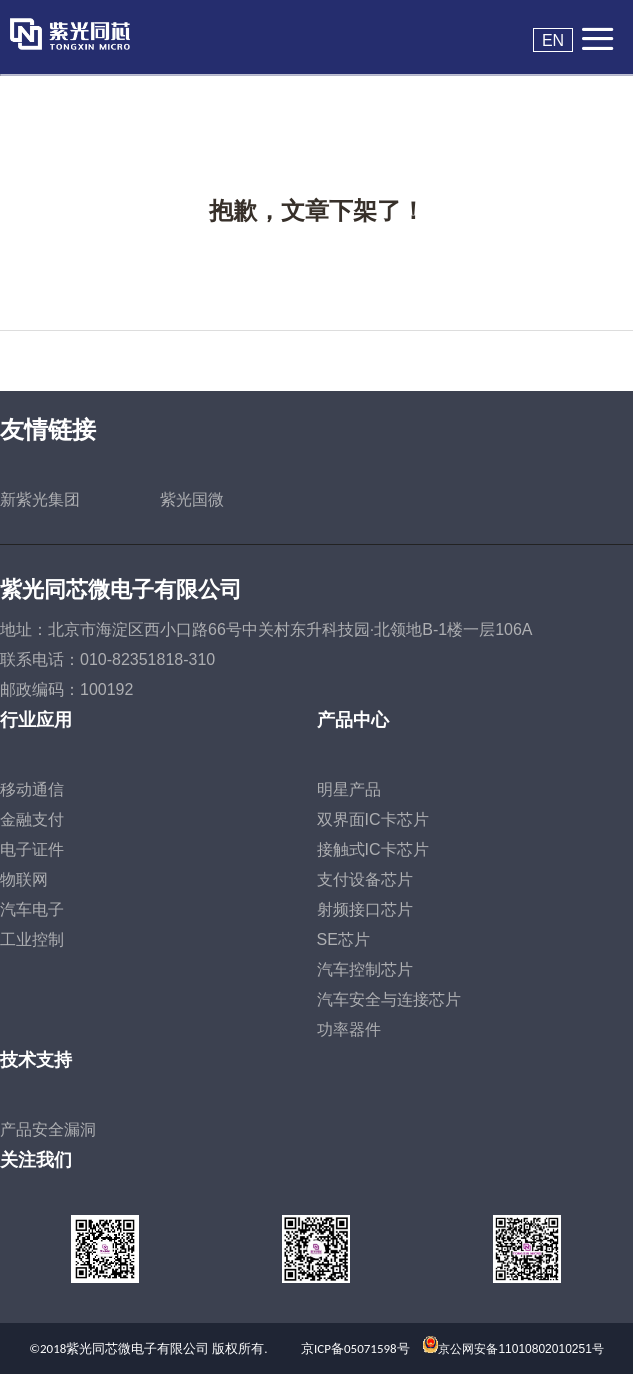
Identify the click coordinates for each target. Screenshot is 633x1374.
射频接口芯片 (365, 909)
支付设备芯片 (365, 879)
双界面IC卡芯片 (373, 819)
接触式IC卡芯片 (373, 849)
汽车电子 (32, 909)
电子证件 (32, 849)
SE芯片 (343, 939)
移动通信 (32, 789)
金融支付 (32, 819)
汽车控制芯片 (365, 969)
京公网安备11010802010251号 (520, 1349)
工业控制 (32, 939)
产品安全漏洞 (48, 1129)
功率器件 (349, 1029)
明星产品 (349, 789)
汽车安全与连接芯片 (389, 999)
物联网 (24, 879)
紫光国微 (192, 499)
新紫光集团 (40, 499)
